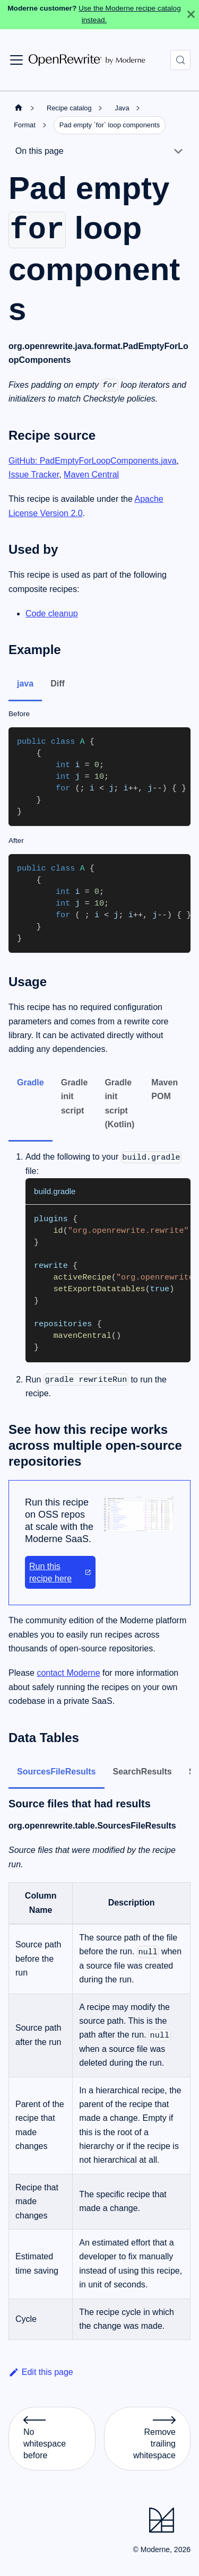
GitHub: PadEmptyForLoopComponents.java (92, 460)
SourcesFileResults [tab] (56, 1771)
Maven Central (91, 474)
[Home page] (18, 108)
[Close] (191, 14)
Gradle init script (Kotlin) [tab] (119, 1103)
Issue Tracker (33, 474)
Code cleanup (51, 613)
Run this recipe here (60, 1572)
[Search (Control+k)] (180, 60)
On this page (39, 150)
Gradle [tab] (30, 1082)
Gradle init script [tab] (74, 1096)
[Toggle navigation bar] (16, 60)
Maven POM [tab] (164, 1089)
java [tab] (25, 683)
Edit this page (40, 2372)
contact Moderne (68, 1672)
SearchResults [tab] (142, 1771)
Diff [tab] (57, 683)
